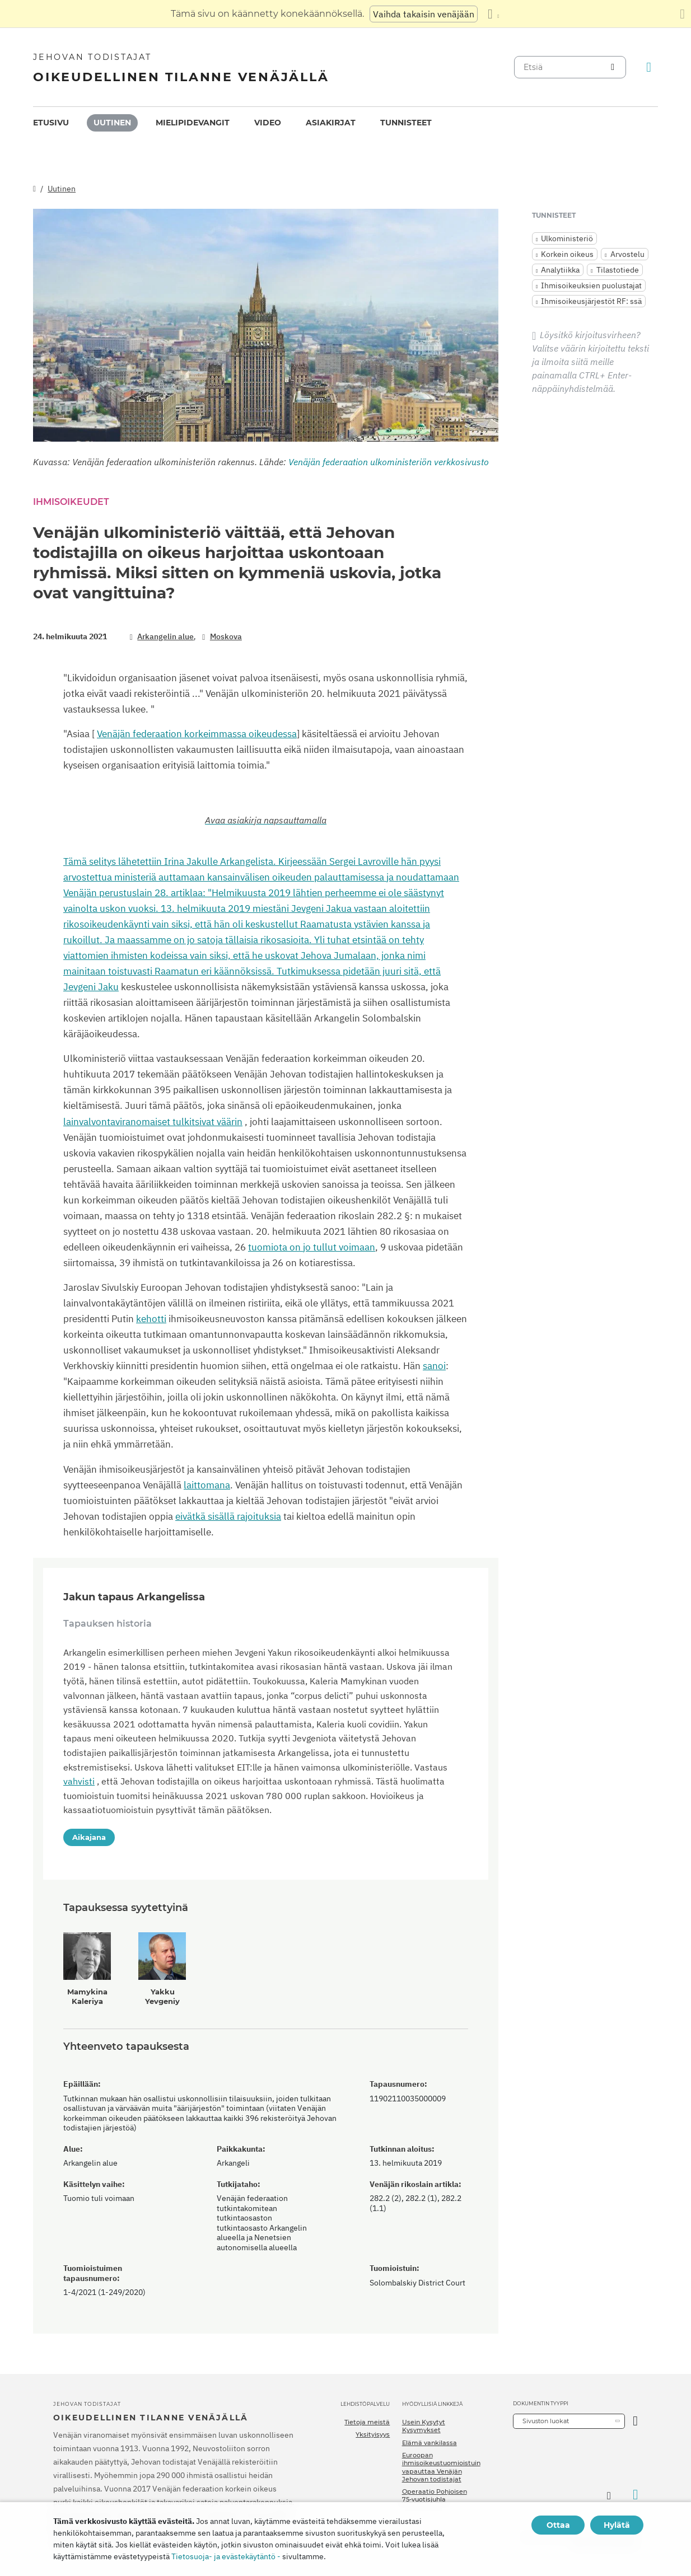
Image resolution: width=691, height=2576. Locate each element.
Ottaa (558, 2525)
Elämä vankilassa (429, 2443)
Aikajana (89, 1837)
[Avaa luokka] (635, 2421)
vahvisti (79, 1781)
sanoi (434, 1366)
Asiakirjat (331, 123)
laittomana (207, 1485)
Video (267, 123)
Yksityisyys (373, 2434)
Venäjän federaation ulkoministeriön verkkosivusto (388, 461)
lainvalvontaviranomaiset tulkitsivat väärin (152, 1122)
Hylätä (617, 2525)
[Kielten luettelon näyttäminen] (493, 14)
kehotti (151, 1319)
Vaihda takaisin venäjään (423, 14)
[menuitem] (51, 123)
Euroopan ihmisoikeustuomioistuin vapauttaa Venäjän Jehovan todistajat (441, 2467)
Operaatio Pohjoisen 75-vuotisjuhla (434, 2495)
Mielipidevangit (193, 123)
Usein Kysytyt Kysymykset (423, 2426)
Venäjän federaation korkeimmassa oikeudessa (197, 734)
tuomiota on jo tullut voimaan (311, 1247)
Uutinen (112, 123)
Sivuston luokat (545, 2421)
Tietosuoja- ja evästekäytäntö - (226, 2556)
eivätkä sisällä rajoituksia (228, 1516)
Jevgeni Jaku (91, 987)
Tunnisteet (406, 123)
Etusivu (51, 123)
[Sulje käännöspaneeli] (682, 14)
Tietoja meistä (367, 2422)
